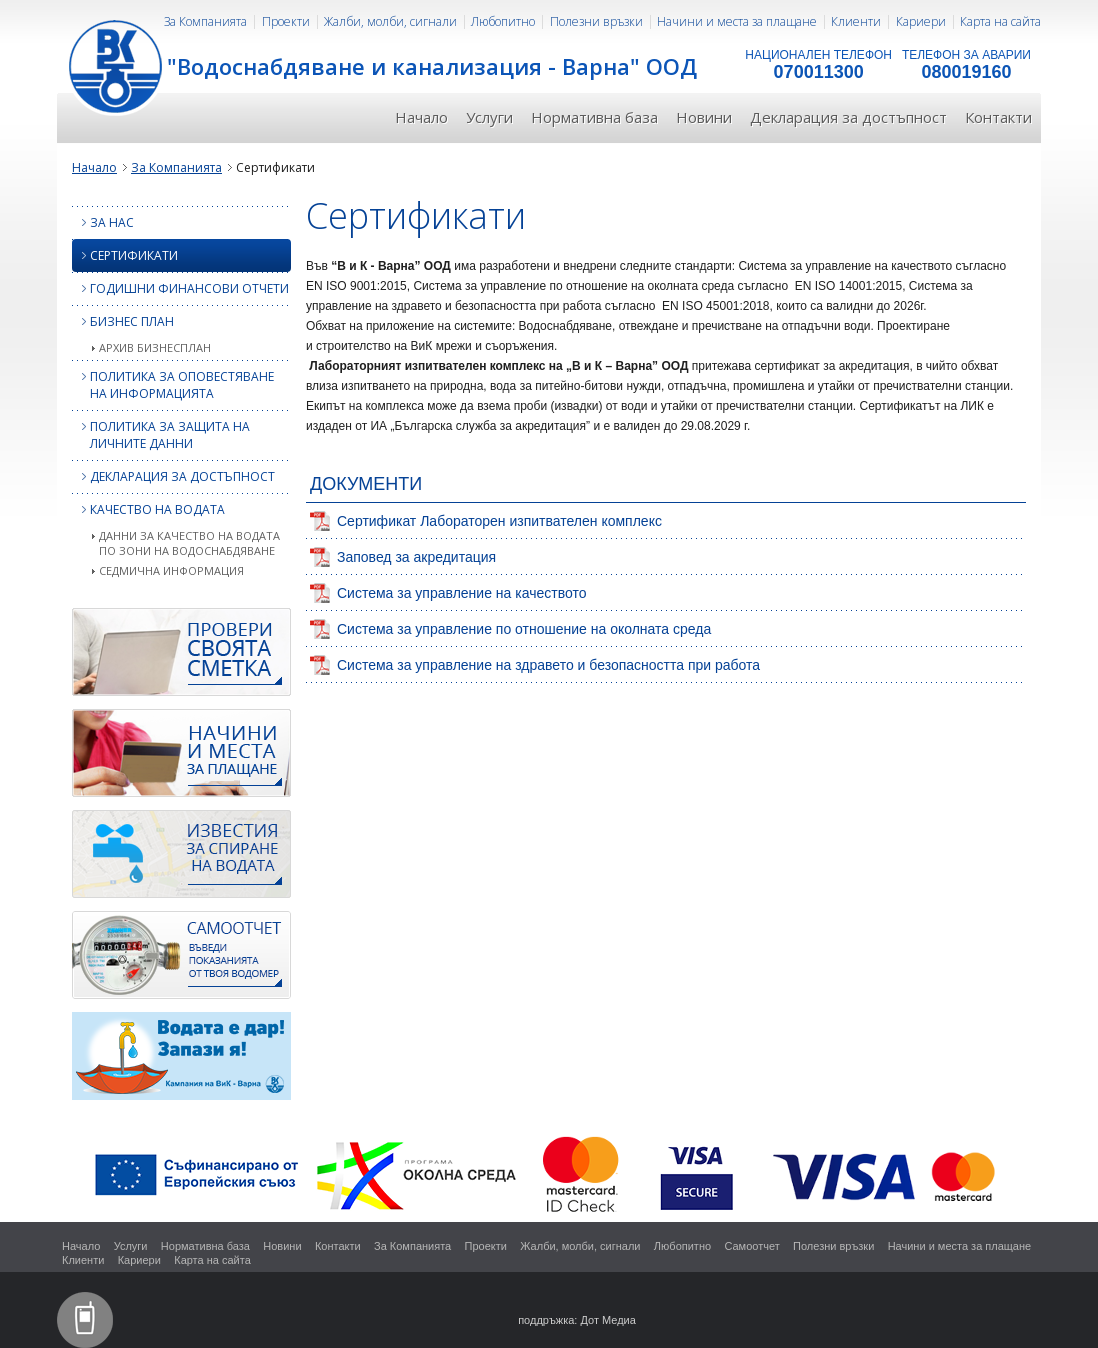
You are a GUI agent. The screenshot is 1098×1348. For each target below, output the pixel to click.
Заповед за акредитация (416, 557)
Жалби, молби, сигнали (390, 21)
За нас (103, 222)
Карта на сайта (1000, 21)
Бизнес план (123, 321)
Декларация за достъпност (848, 117)
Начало (421, 117)
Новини (704, 117)
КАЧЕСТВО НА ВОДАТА (148, 509)
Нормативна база (594, 117)
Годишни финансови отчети (180, 288)
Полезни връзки (596, 21)
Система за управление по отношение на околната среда (524, 629)
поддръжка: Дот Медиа (577, 1320)
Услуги (489, 117)
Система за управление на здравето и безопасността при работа (548, 665)
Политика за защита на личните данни (161, 435)
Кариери (921, 21)
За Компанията (205, 21)
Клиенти (856, 21)
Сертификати (125, 255)
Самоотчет (751, 1246)
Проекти (286, 21)
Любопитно (503, 21)
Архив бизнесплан (155, 347)
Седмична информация (171, 570)
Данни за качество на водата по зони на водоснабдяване (189, 543)
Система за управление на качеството (461, 593)
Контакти (998, 117)
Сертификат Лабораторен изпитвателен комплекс (499, 521)
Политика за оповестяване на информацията (173, 385)
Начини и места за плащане (737, 21)
